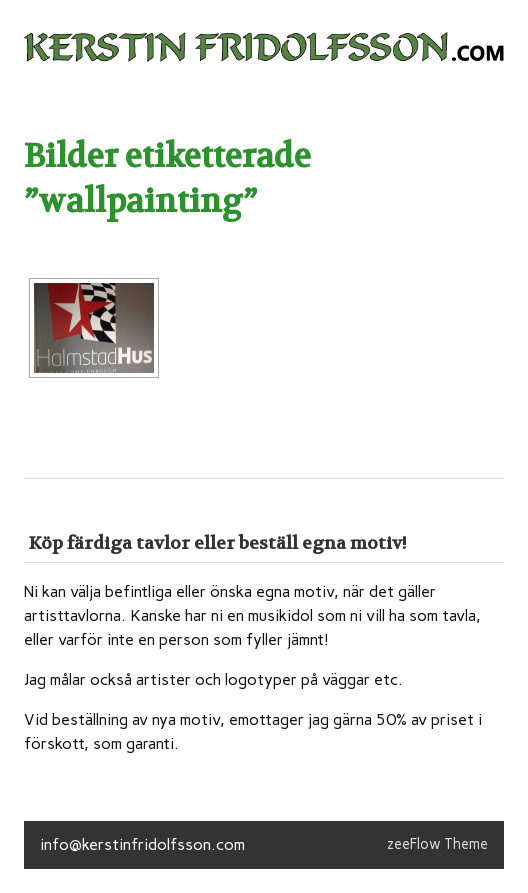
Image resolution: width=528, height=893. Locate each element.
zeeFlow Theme (437, 844)
